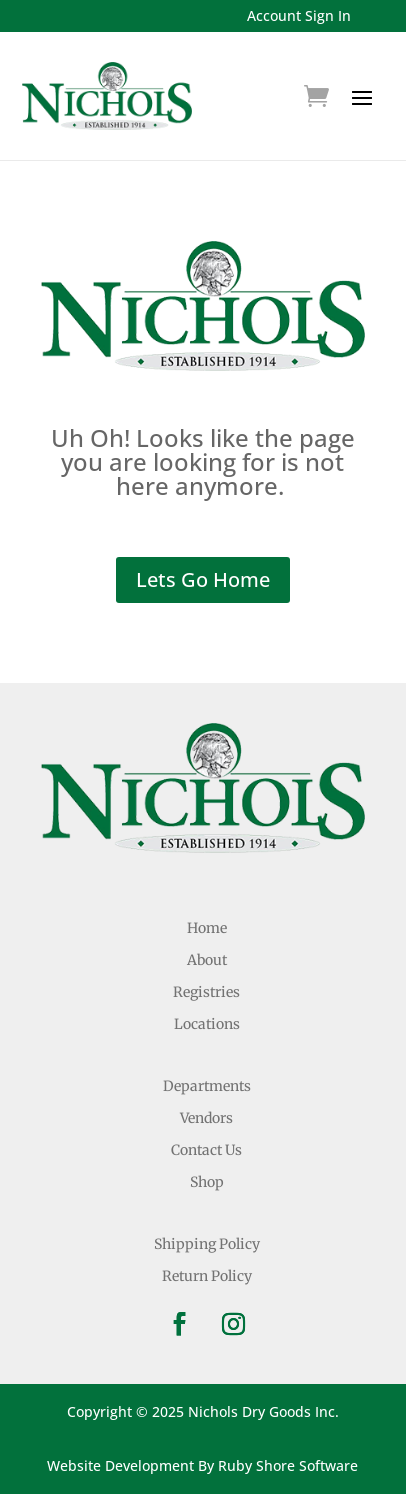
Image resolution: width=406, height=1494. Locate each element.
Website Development (120, 1465)
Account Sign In (299, 15)
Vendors (206, 1118)
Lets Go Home (203, 579)
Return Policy (207, 1276)
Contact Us (206, 1150)
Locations (207, 1024)
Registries (206, 992)
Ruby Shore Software (288, 1465)
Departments (207, 1086)
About (207, 960)
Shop (207, 1182)
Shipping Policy (207, 1244)
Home (207, 928)
